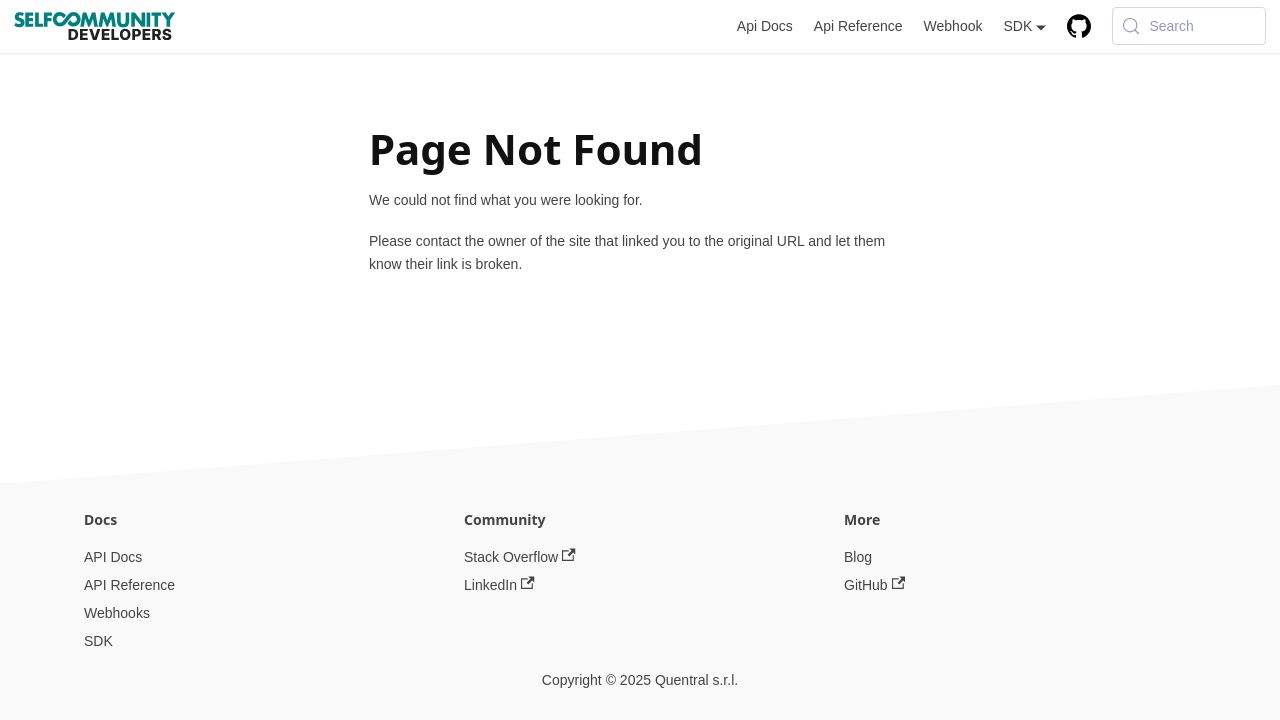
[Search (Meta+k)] (1189, 26)
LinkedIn (499, 585)
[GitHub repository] (1079, 26)
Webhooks (117, 613)
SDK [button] (1017, 26)
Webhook (953, 26)
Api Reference (858, 26)
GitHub (874, 585)
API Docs (113, 557)
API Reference (129, 585)
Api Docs (765, 26)
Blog (858, 557)
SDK (98, 641)
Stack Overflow (520, 557)
